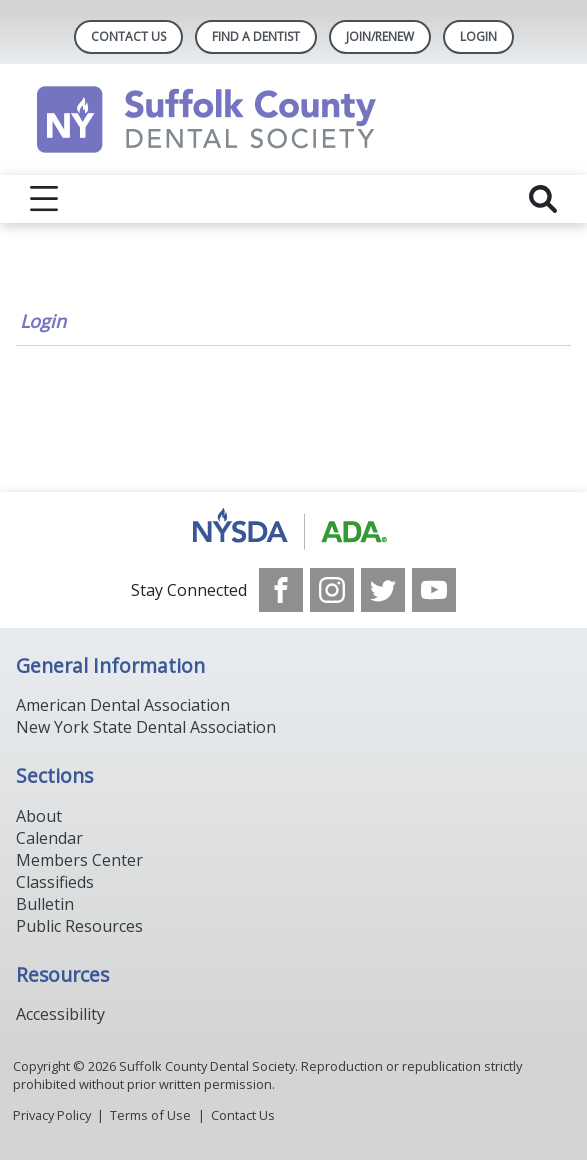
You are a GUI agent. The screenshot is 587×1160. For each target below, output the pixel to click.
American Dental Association (123, 705)
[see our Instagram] (332, 590)
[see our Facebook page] (281, 590)
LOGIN (478, 36)
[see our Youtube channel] (434, 590)
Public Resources (79, 926)
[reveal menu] (44, 199)
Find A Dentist (256, 36)
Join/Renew (380, 36)
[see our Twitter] (383, 590)
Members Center (79, 860)
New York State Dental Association (146, 727)
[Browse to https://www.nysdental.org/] (293, 530)
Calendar (49, 838)
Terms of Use (150, 1115)
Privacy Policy (52, 1115)
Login (43, 321)
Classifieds (55, 882)
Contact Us (128, 36)
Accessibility (60, 1014)
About (39, 816)
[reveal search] (543, 199)
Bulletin (45, 904)
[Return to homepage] (293, 119)
